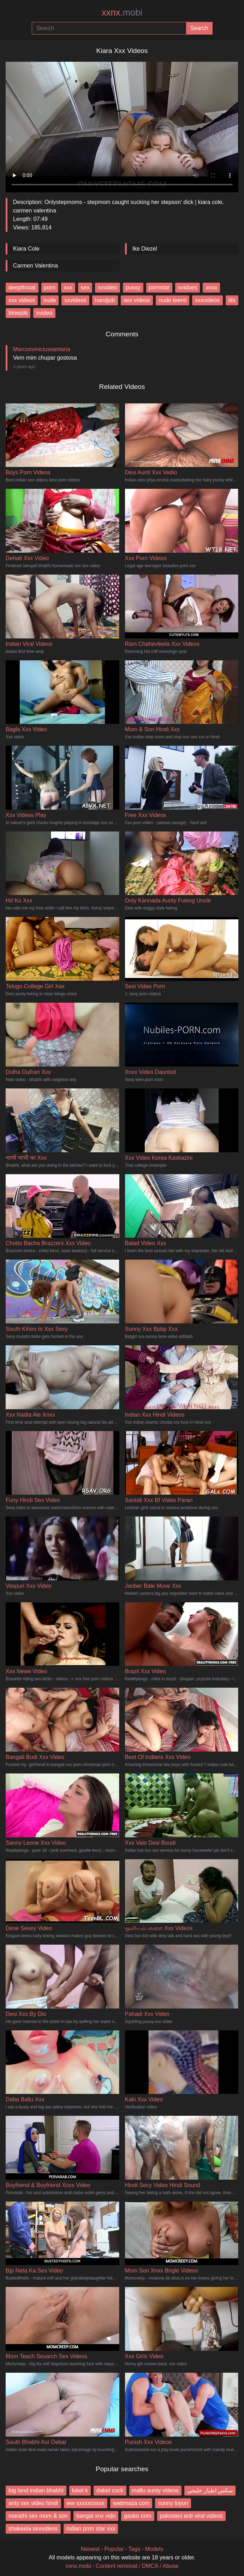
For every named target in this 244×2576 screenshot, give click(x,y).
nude (49, 300)
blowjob (18, 313)
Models (154, 2549)
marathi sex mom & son (38, 2516)
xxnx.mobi (78, 2566)
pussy (133, 287)
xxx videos (21, 300)
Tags (135, 2549)
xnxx (211, 287)
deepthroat (22, 287)
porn (49, 287)
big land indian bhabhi (36, 2490)
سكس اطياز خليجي (210, 2490)
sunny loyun (173, 2503)
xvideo (44, 313)
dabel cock (110, 2490)
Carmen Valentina (35, 266)
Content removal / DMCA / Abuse (137, 2566)
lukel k (80, 2490)
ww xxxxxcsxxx (86, 2503)
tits (232, 300)
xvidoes (187, 287)
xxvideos (75, 300)
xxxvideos (207, 300)
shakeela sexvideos (33, 2529)
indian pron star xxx (90, 2529)
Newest (90, 2549)
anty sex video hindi (33, 2503)
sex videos (137, 300)
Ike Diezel (144, 249)
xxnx (122, 12)
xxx (68, 287)
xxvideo (107, 287)
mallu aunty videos (155, 2490)
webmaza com (131, 2503)
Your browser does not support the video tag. (122, 124)
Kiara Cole (26, 249)
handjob (105, 300)
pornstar (159, 287)
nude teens (172, 300)
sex (85, 287)
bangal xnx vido (95, 2516)
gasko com (137, 2516)
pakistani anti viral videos (191, 2516)
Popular (114, 2549)
